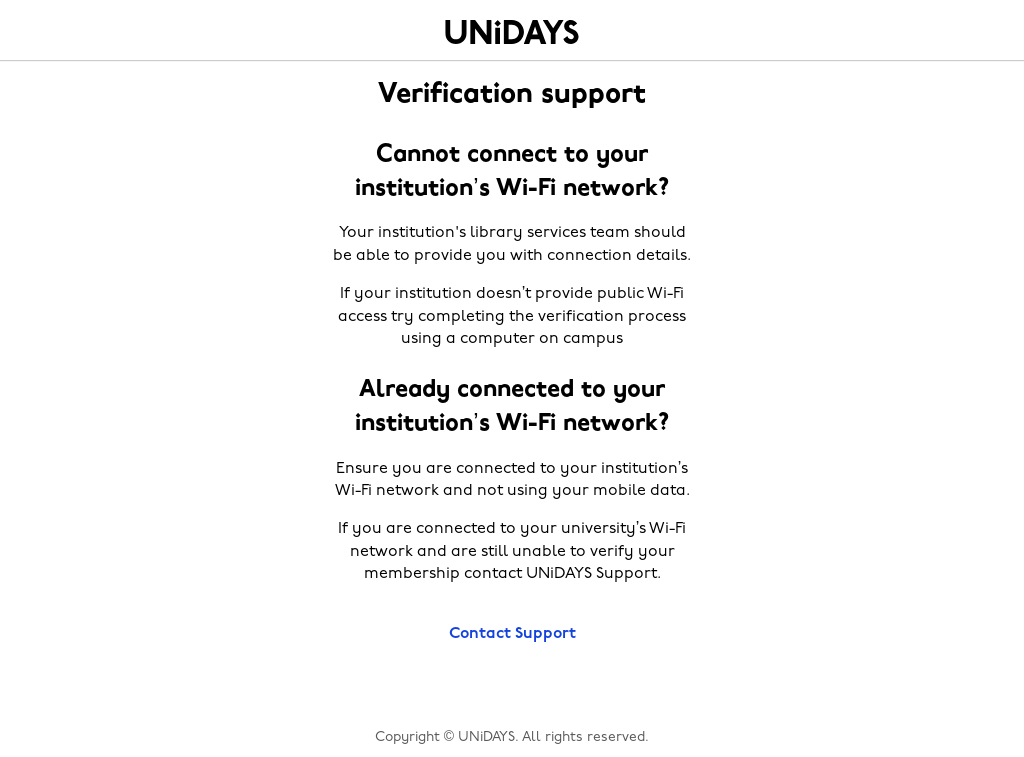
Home (512, 32)
